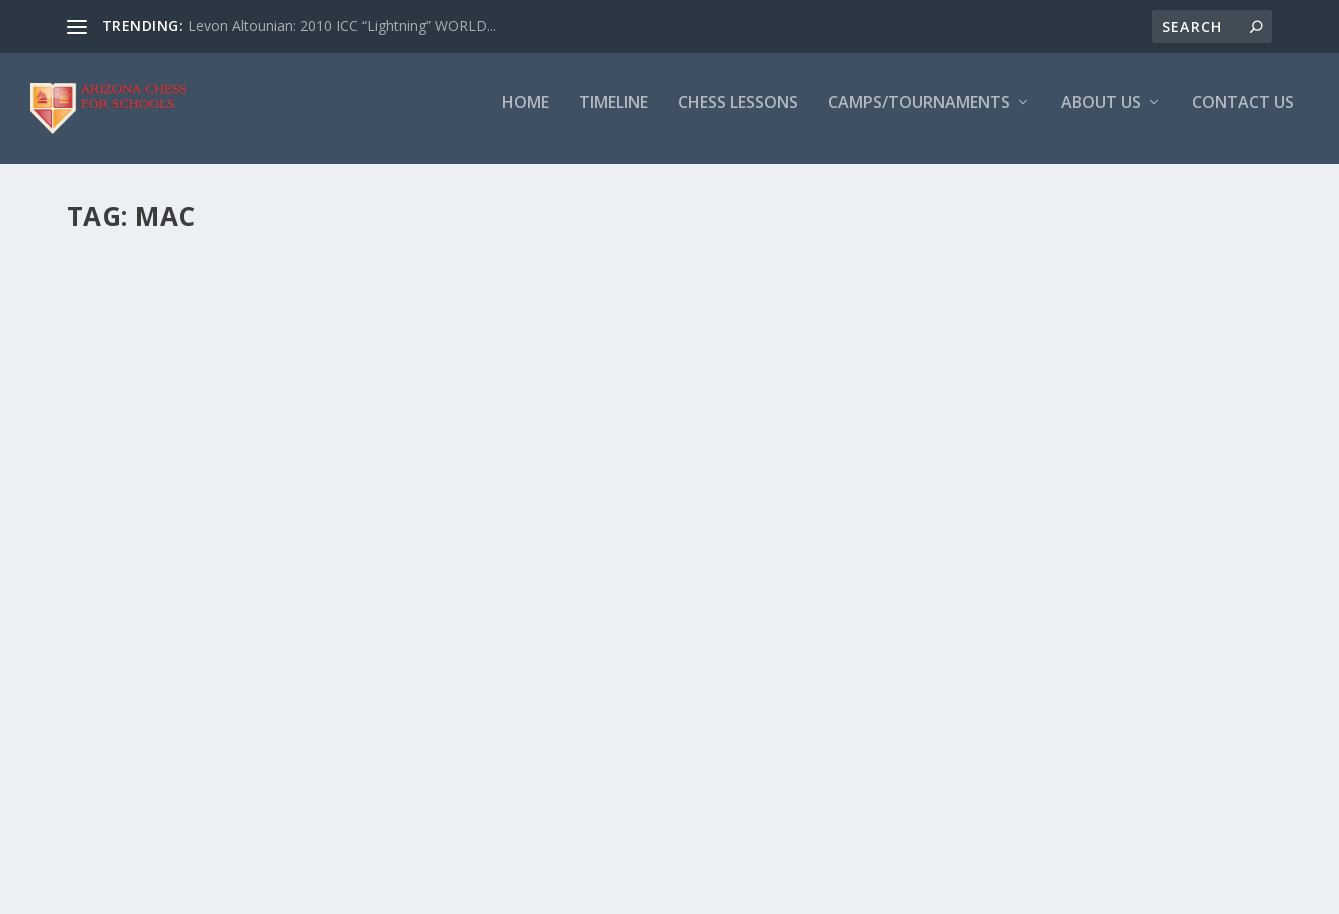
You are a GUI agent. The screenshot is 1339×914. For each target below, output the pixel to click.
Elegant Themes (205, 891)
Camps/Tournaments (919, 116)
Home (525, 116)
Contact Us (1243, 116)
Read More (139, 489)
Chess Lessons (738, 116)
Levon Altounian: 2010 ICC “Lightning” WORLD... (342, 25)
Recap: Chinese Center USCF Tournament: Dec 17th (275, 298)
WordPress (392, 891)
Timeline (613, 116)
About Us (1101, 116)
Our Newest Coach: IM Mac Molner (248, 583)
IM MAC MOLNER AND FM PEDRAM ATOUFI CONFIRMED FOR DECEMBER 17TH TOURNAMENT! (719, 309)
